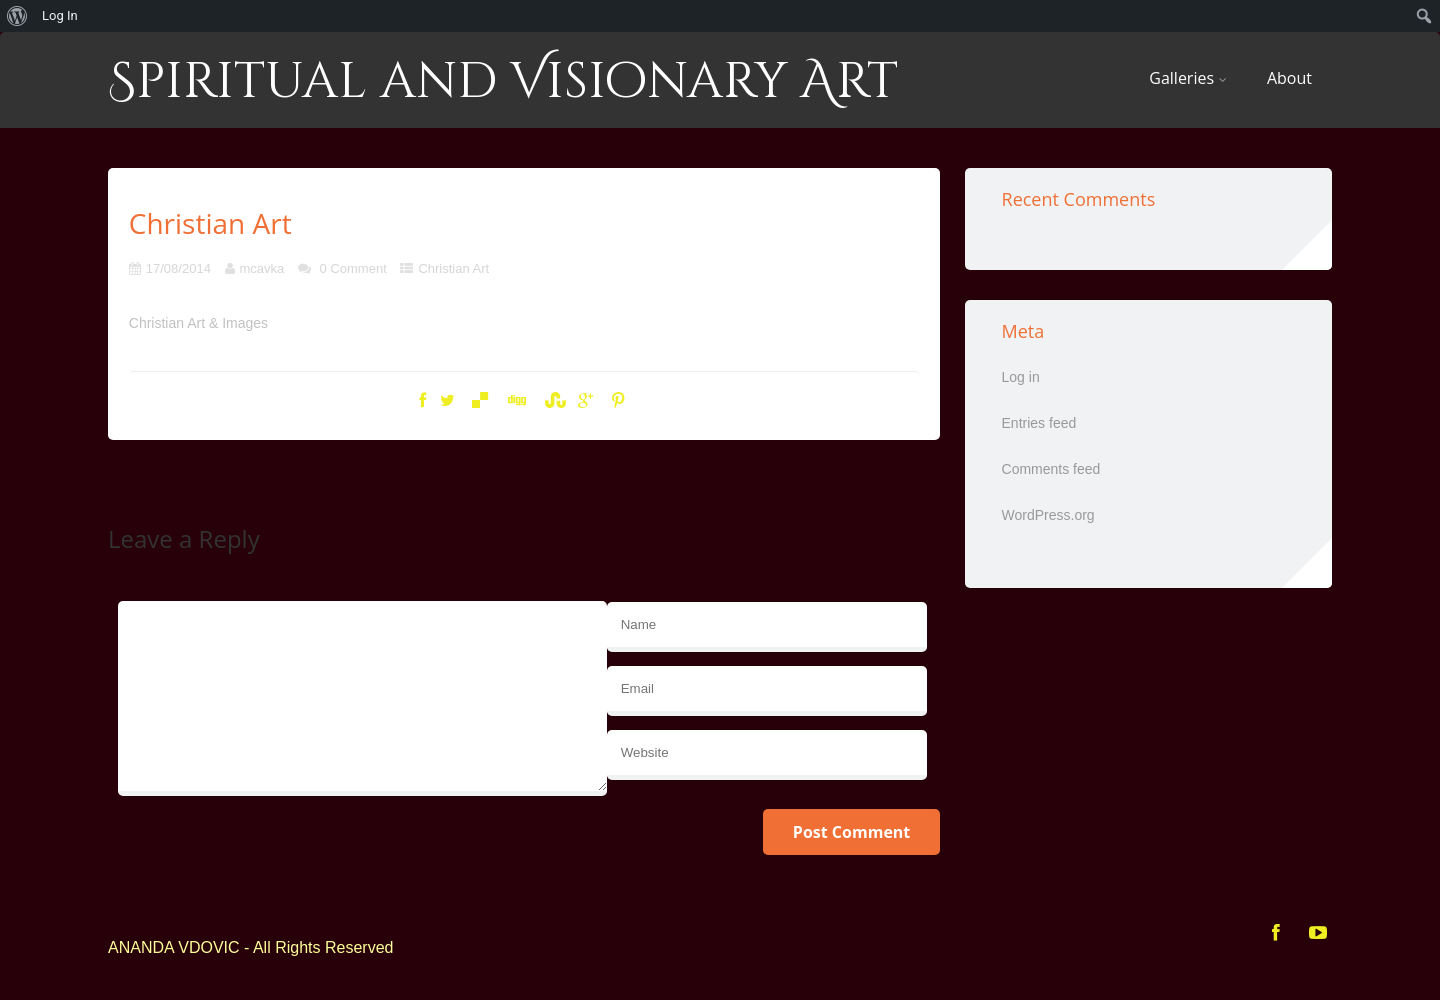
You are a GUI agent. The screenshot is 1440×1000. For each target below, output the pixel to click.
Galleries (1188, 78)
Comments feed (1051, 469)
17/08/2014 (178, 268)
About (1289, 78)
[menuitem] (17, 16)
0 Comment (353, 268)
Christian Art (453, 268)
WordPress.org (1048, 515)
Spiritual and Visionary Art (503, 82)
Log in (1021, 377)
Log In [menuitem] (60, 15)
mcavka (262, 268)
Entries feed (1039, 423)
